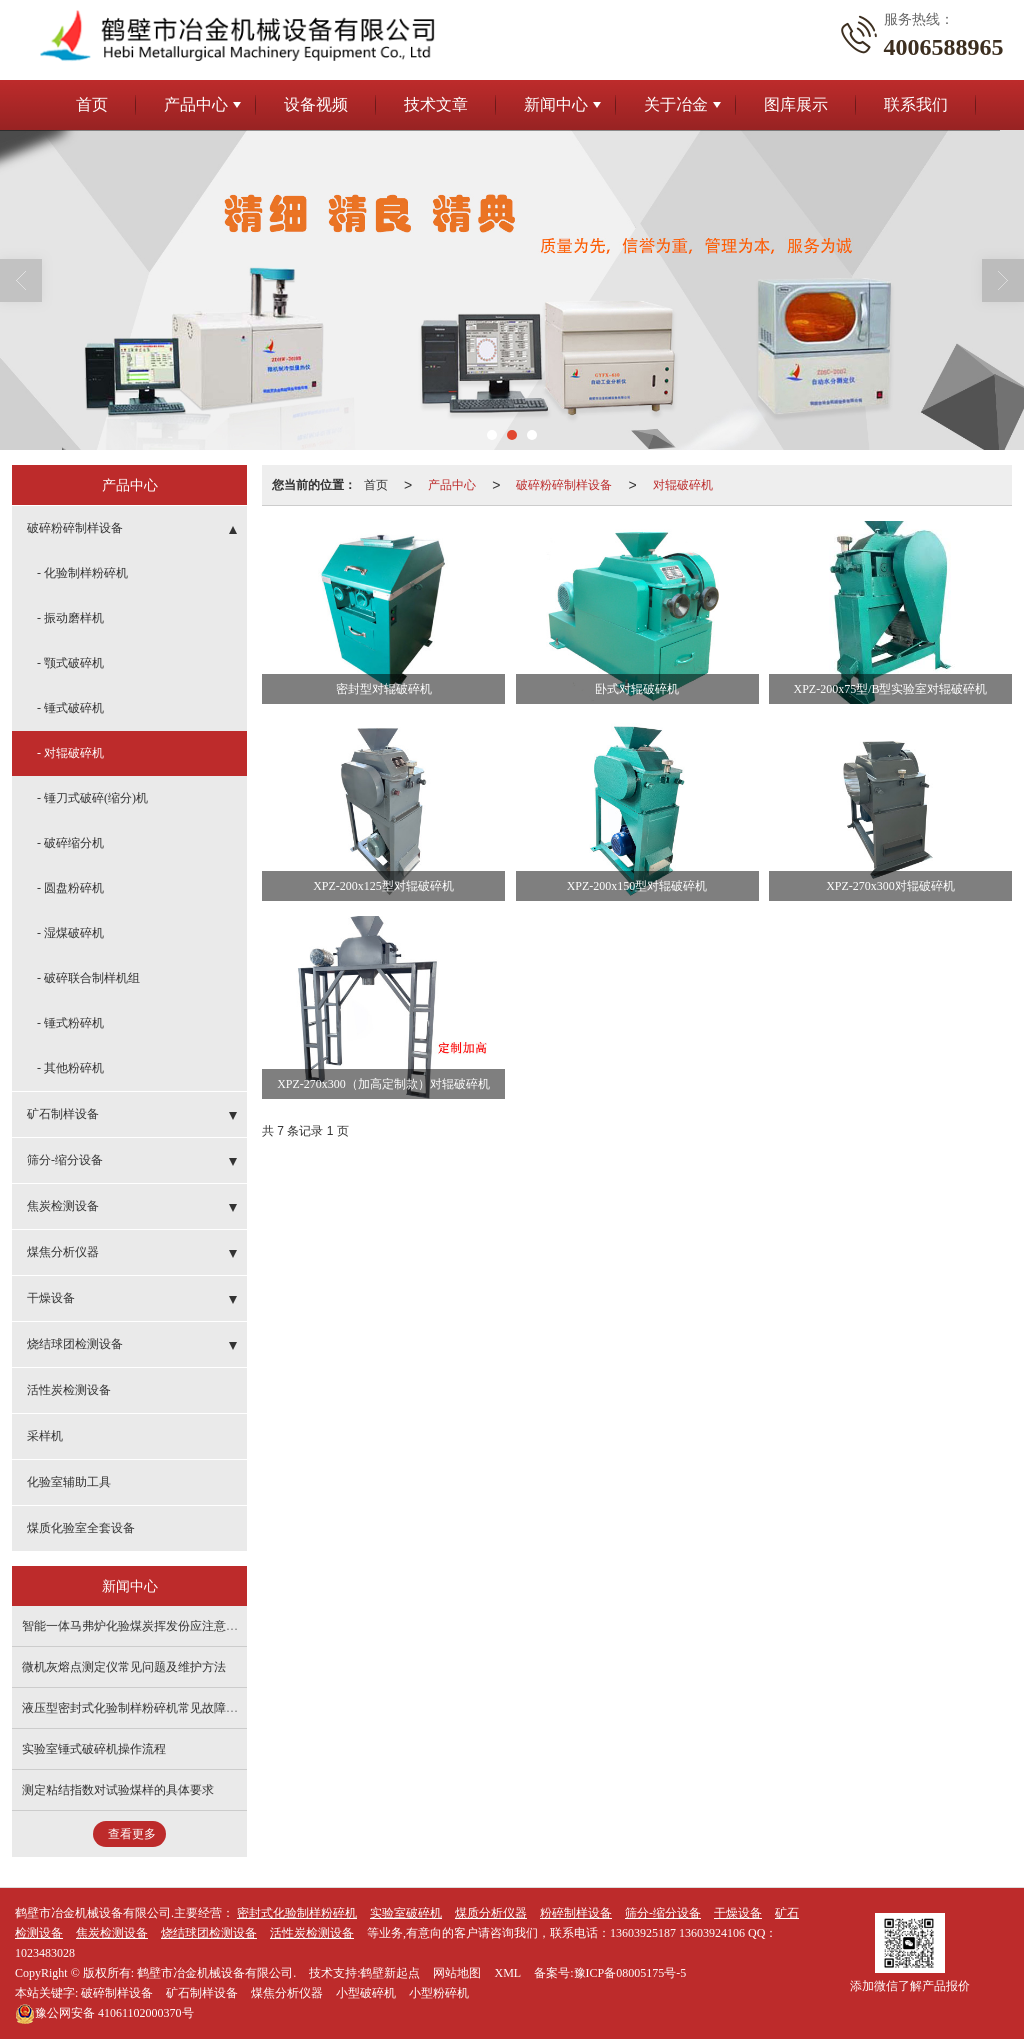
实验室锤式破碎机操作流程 (94, 1749)
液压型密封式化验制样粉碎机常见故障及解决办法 (154, 1708)
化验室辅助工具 (69, 1482)
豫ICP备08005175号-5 (630, 1973)
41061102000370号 (104, 2013)
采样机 (45, 1436)
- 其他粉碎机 (70, 1068)
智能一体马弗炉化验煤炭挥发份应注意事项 (136, 1626)
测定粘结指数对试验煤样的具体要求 (118, 1790)
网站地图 (457, 1973)
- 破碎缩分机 (70, 843)
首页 (92, 104)
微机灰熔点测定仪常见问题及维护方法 (124, 1667)
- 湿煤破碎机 (70, 933)
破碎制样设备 (117, 1993)
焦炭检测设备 (63, 1206)
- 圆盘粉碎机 (70, 888)
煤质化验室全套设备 (81, 1528)
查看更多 (132, 1834)
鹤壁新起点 (390, 1973)
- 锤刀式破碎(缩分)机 (92, 798)
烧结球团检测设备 (75, 1344)
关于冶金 (676, 104)
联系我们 (916, 104)
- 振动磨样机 (70, 618)
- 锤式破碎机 (70, 708)
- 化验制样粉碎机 (82, 573)
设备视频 (316, 104)
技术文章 (436, 104)
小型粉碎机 (439, 1993)
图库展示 (796, 104)
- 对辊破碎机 (70, 753)
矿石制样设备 (63, 1114)
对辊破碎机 (683, 485)
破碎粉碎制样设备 (564, 485)
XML (507, 1973)
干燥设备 (51, 1298)
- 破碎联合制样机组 (88, 978)
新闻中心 (556, 104)
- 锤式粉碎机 (70, 1023)
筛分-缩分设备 (65, 1160)
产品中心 (196, 104)
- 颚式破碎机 (70, 663)
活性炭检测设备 (69, 1390)
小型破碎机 (366, 1993)
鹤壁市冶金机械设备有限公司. (216, 1973)
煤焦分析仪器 (63, 1252)
